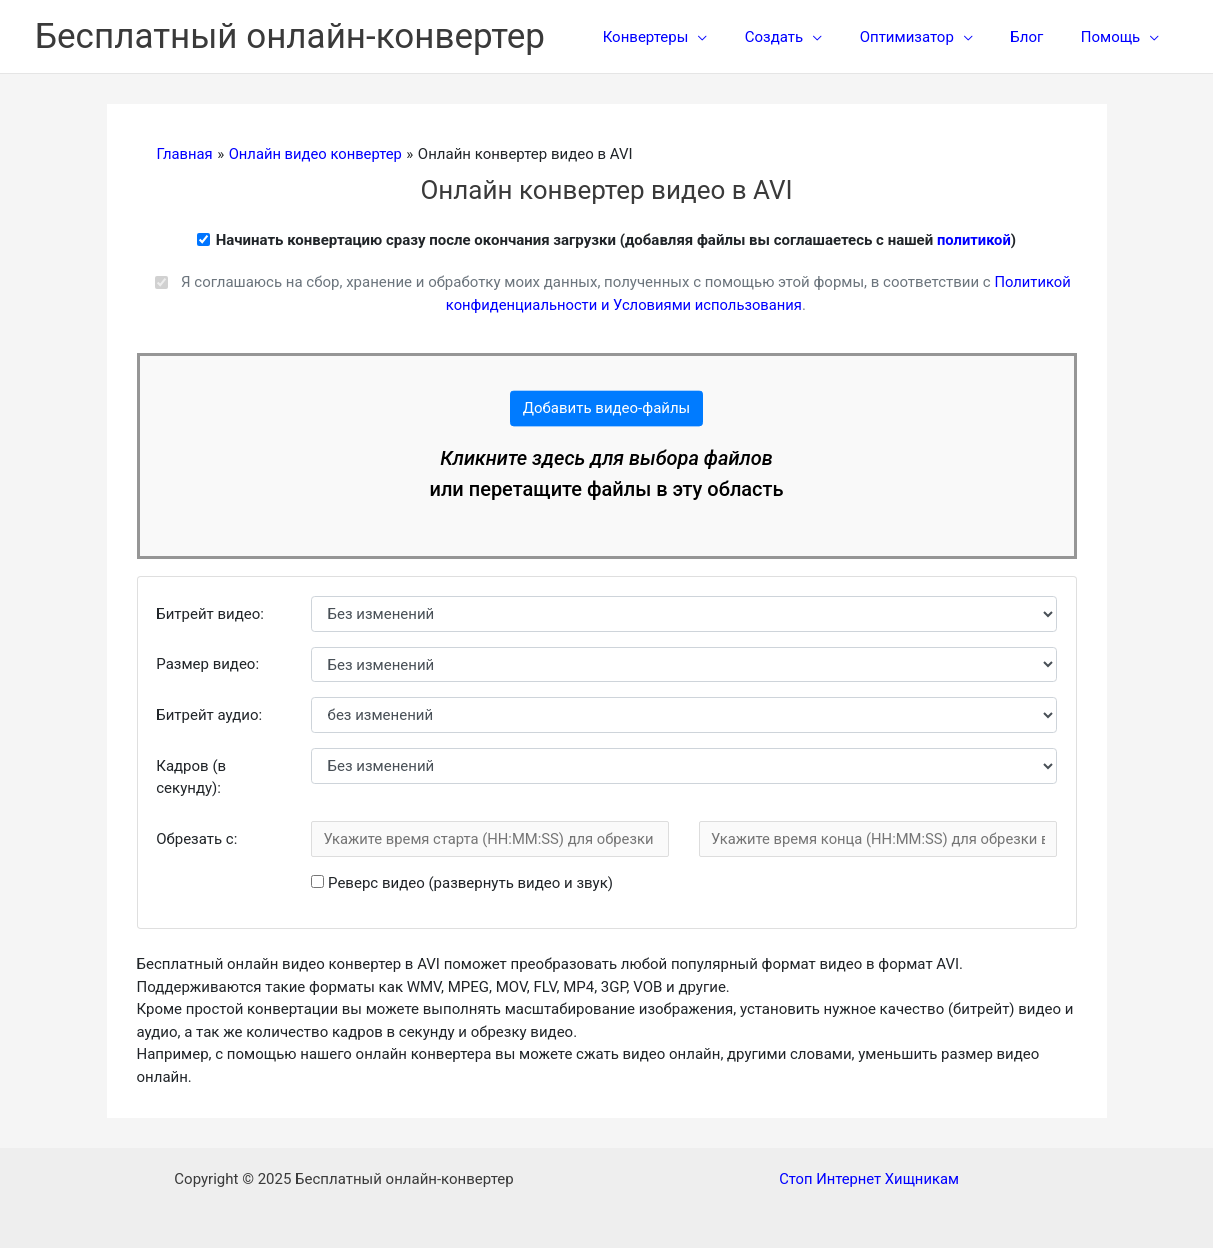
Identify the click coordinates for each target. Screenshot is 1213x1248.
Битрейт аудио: (209, 715)
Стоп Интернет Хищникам (869, 1179)
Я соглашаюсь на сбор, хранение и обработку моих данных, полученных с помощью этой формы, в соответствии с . (625, 293)
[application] (731, 37)
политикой (973, 240)
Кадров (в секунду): (191, 777)
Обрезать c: (196, 839)
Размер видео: (207, 664)
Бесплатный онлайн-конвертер (290, 36)
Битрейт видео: (210, 614)
